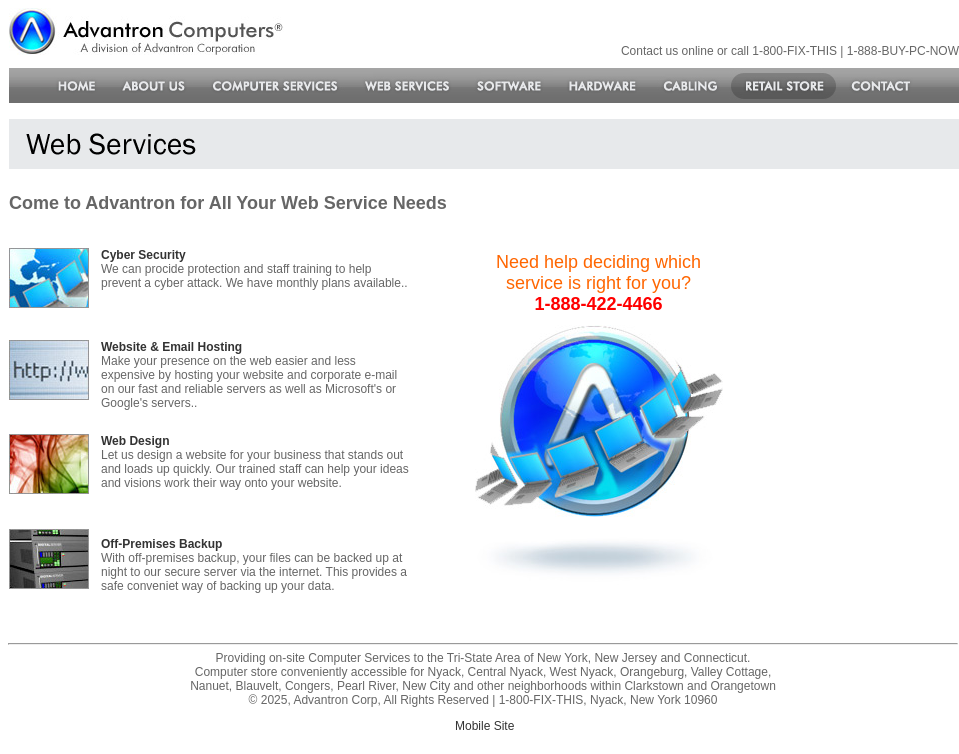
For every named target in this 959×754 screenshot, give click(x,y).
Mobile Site (484, 726)
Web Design (135, 441)
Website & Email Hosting (171, 347)
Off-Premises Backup (161, 544)
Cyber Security (143, 255)
